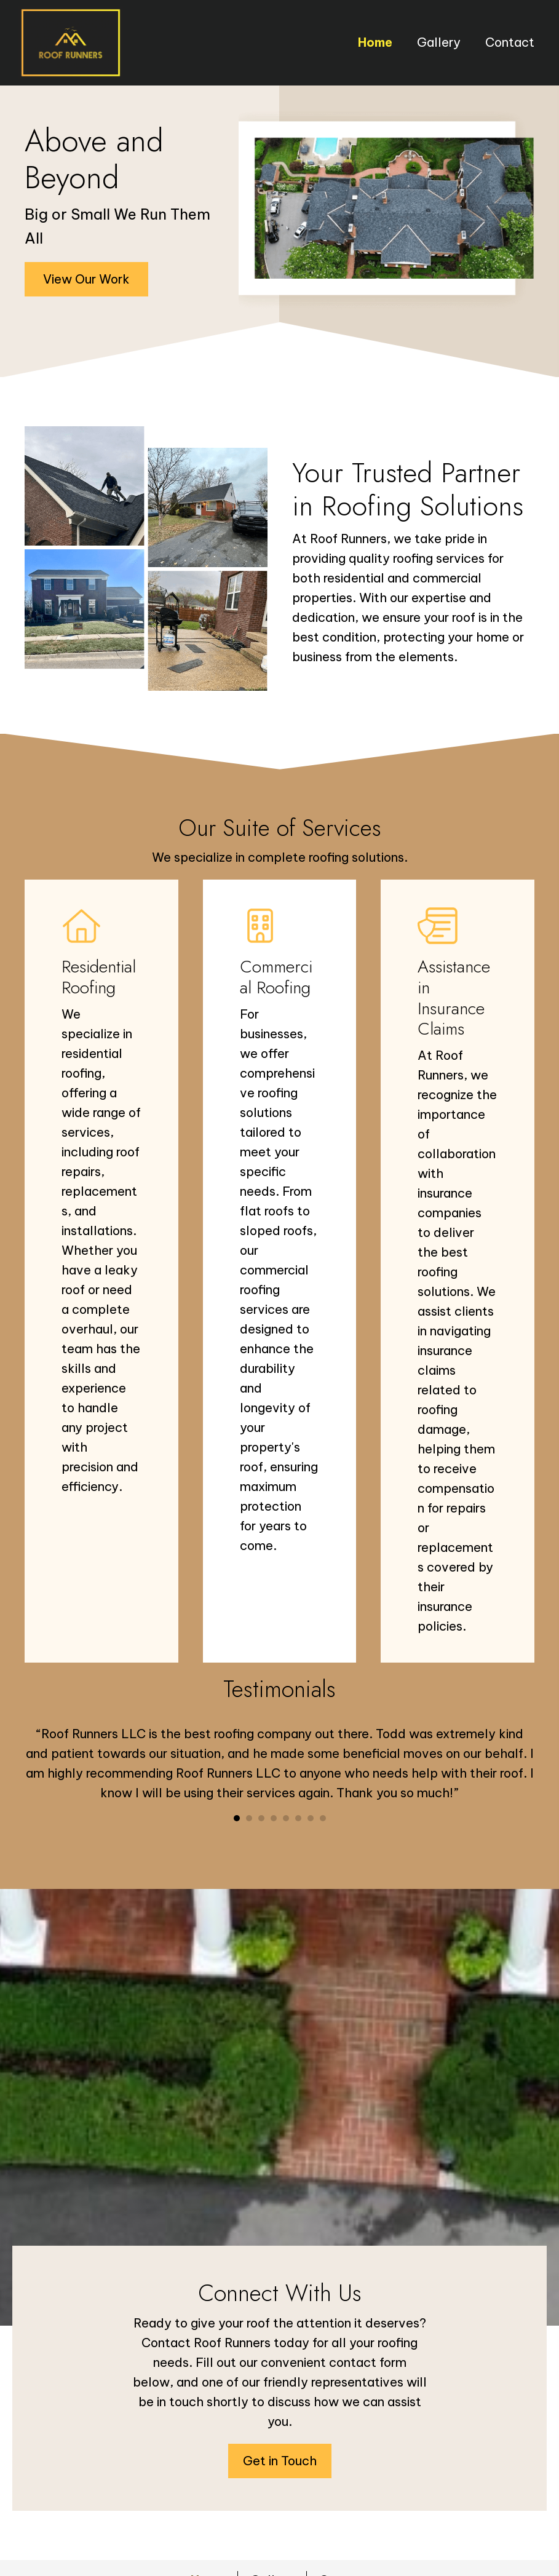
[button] (86, 279)
